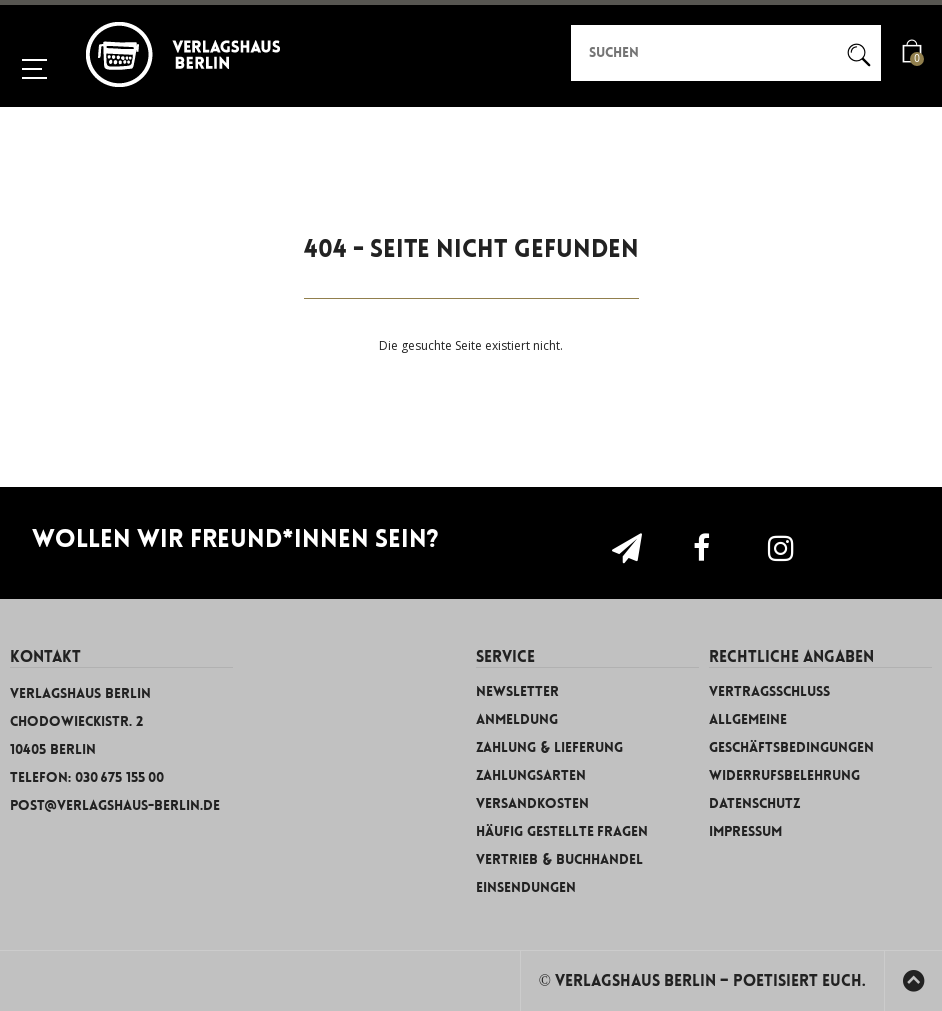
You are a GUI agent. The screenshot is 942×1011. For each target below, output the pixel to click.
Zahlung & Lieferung (549, 747)
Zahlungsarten (531, 775)
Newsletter (517, 691)
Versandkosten (532, 803)
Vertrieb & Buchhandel (559, 859)
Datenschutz (754, 803)
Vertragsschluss (769, 691)
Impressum (745, 831)
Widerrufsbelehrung (784, 775)
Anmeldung (517, 719)
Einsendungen (526, 887)
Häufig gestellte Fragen (562, 831)
